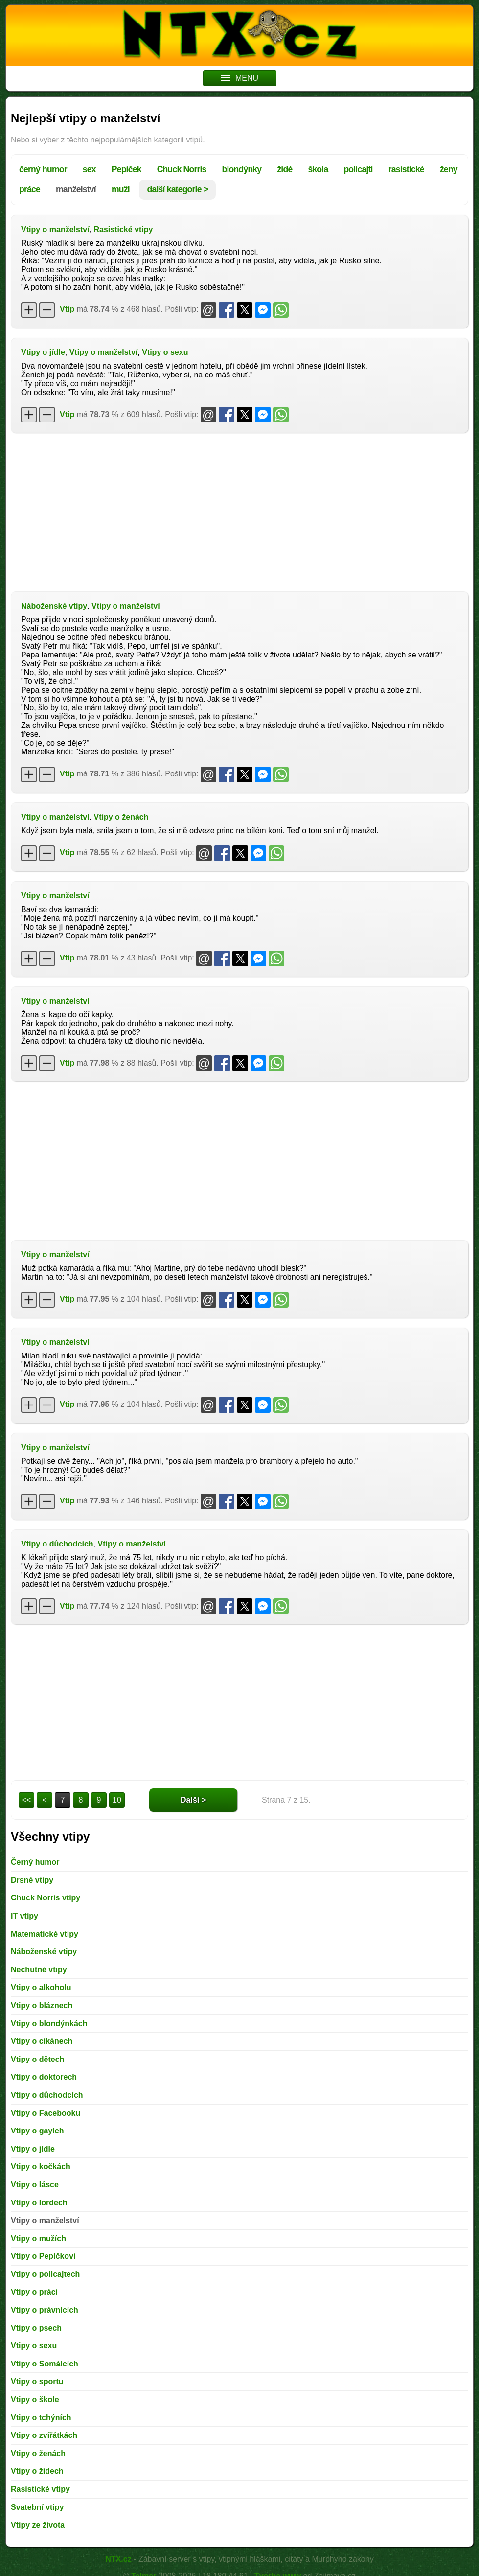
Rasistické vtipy (123, 229)
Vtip (67, 309)
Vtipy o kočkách (40, 2166)
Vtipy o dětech (37, 2059)
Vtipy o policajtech (45, 2274)
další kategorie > (177, 189)
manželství (76, 189)
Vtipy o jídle (43, 352)
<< (26, 1800)
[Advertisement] (239, 511)
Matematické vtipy (44, 1934)
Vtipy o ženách (120, 817)
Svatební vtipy (37, 2507)
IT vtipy (24, 1916)
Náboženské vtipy (54, 606)
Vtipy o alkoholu (41, 1987)
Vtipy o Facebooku (45, 2113)
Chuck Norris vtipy (45, 1898)
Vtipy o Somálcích (44, 2364)
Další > (193, 1800)
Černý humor (35, 1862)
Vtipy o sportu (37, 2381)
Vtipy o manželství (55, 229)
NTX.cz (118, 2559)
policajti (357, 169)
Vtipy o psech (36, 2328)
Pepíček (126, 169)
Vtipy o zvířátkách (44, 2435)
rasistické (406, 169)
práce (29, 189)
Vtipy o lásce (35, 2184)
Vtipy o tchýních (41, 2417)
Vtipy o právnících (44, 2310)
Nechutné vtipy (39, 1970)
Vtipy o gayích (37, 2131)
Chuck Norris (181, 169)
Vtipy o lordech (39, 2203)
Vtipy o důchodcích (57, 1544)
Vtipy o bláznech (41, 2005)
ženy (448, 169)
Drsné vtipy (32, 1880)
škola (318, 169)
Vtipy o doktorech (44, 2077)
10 (117, 1800)
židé (284, 169)
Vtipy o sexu (165, 352)
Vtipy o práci (34, 2292)
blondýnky (242, 169)
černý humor (43, 169)
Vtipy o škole (35, 2399)
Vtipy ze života (38, 2525)
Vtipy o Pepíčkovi (43, 2256)
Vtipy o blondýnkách (49, 2023)
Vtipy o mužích (38, 2238)
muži (121, 189)
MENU (239, 78)
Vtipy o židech (37, 2471)
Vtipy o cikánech (41, 2041)
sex (89, 169)
